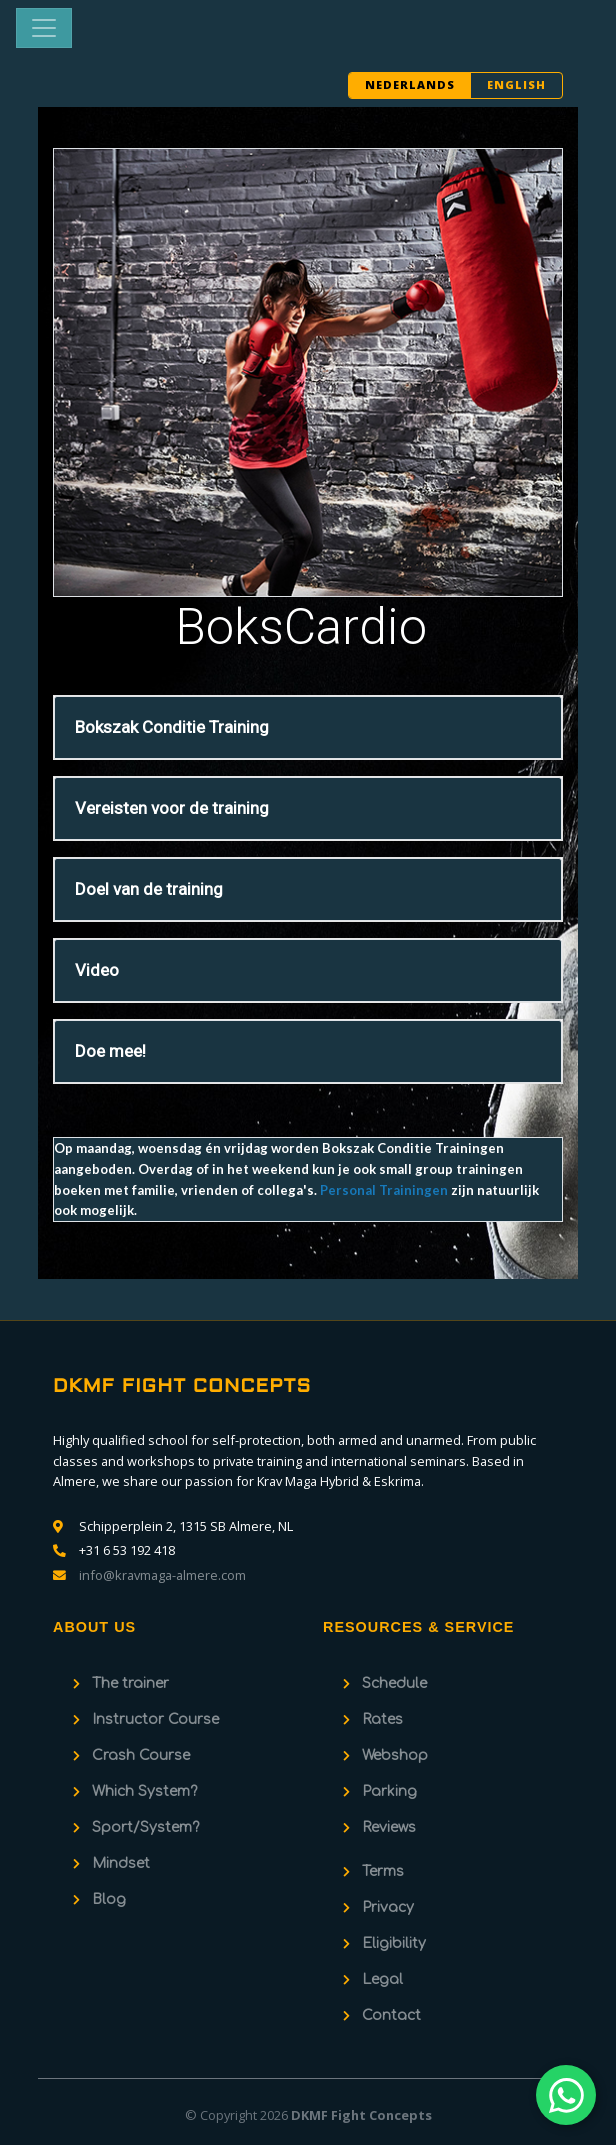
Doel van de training (149, 889)
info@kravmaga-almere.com (162, 1575)
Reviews (389, 1827)
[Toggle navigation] (44, 28)
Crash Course (141, 1755)
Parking (389, 1791)
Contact (391, 2015)
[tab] (308, 727)
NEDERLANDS (410, 84)
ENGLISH (516, 84)
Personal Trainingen (384, 1190)
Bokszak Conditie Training (172, 727)
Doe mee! (110, 1051)
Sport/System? (145, 1827)
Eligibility (394, 1943)
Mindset (121, 1863)
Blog (109, 1899)
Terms (383, 1871)
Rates (382, 1719)
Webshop (395, 1755)
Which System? (144, 1791)
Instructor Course (155, 1719)
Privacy (388, 1907)
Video (97, 970)
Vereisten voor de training (172, 808)
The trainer (130, 1683)
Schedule (394, 1683)
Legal (382, 1979)
